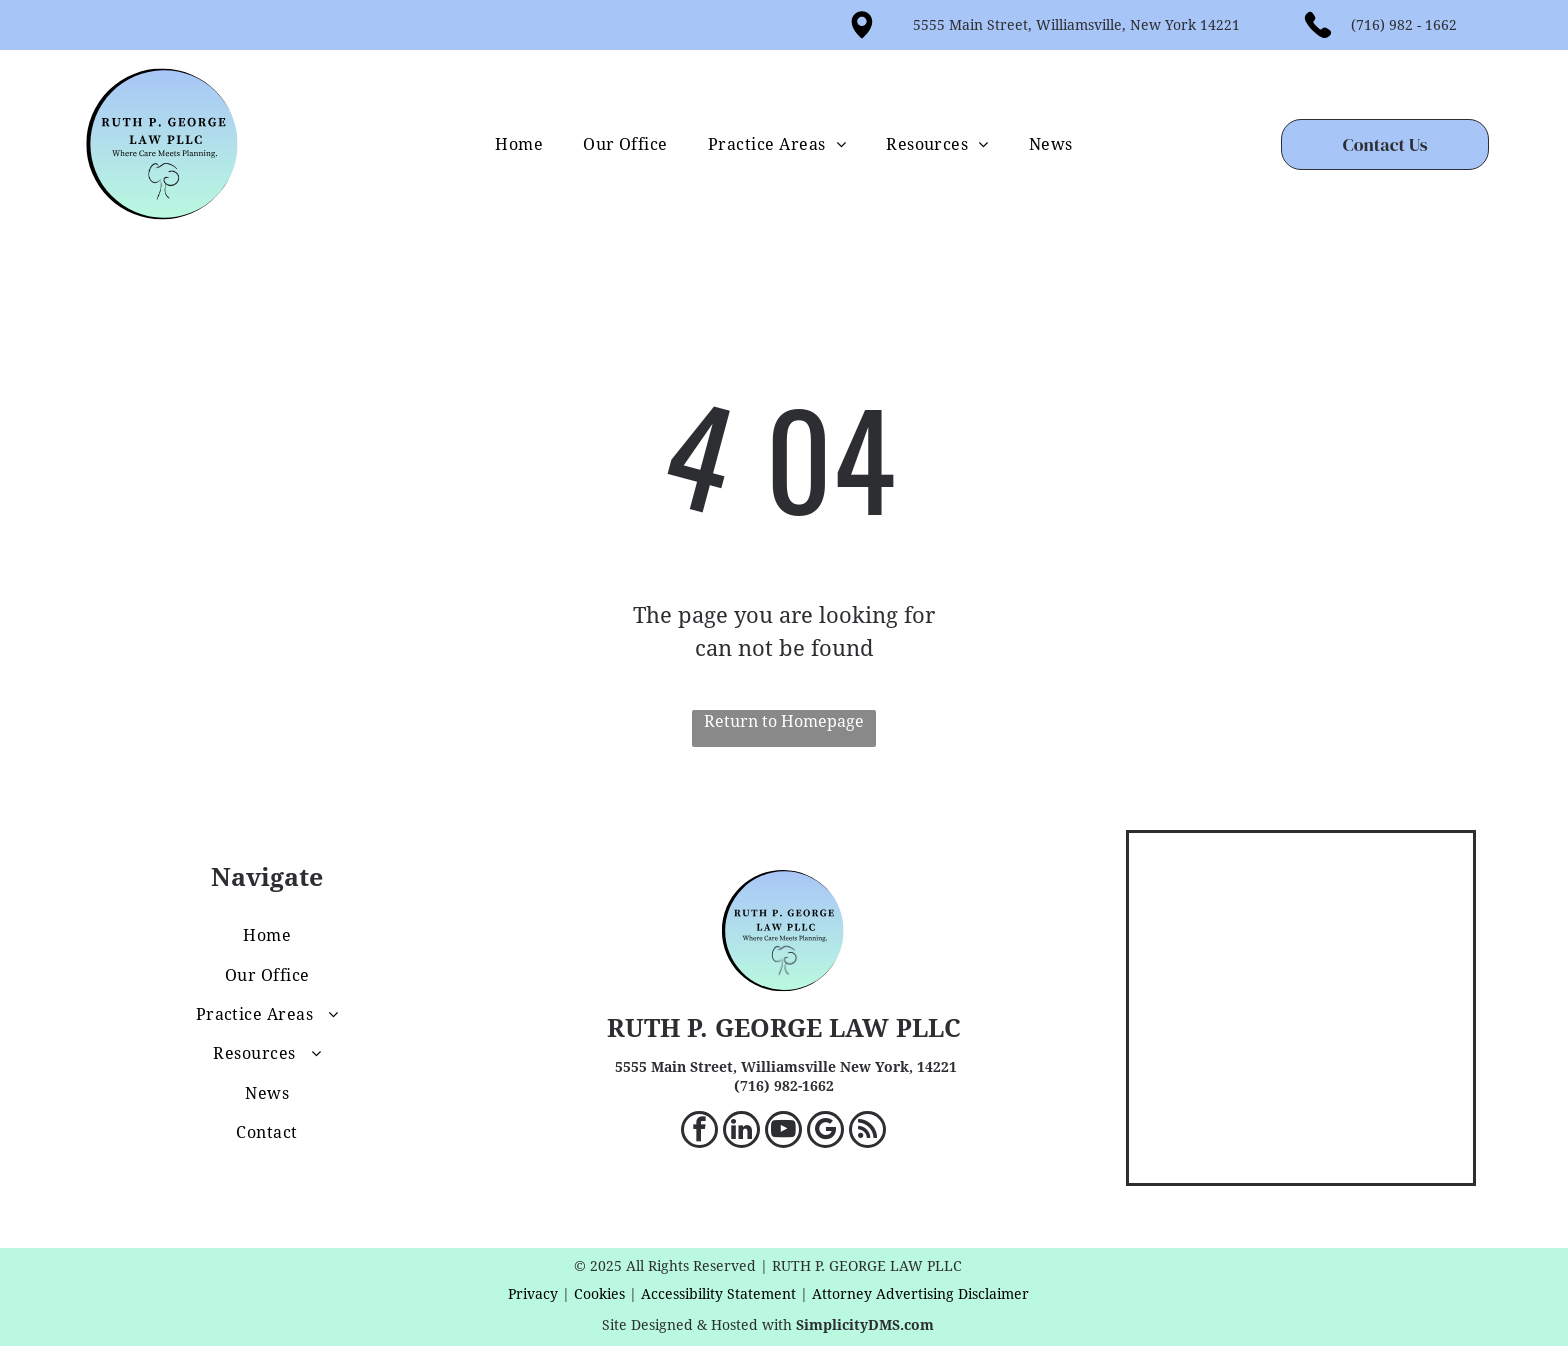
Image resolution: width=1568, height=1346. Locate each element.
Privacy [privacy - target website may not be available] (533, 1294)
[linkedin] (741, 1132)
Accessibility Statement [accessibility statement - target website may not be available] (718, 1294)
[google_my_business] (825, 1132)
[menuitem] (519, 144)
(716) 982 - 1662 (1404, 25)
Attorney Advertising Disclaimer (920, 1294)
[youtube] (783, 1132)
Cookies (599, 1294)
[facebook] (699, 1132)
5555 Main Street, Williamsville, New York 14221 (1076, 25)
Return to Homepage (784, 721)
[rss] (867, 1132)
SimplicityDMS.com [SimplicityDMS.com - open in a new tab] (865, 1325)
